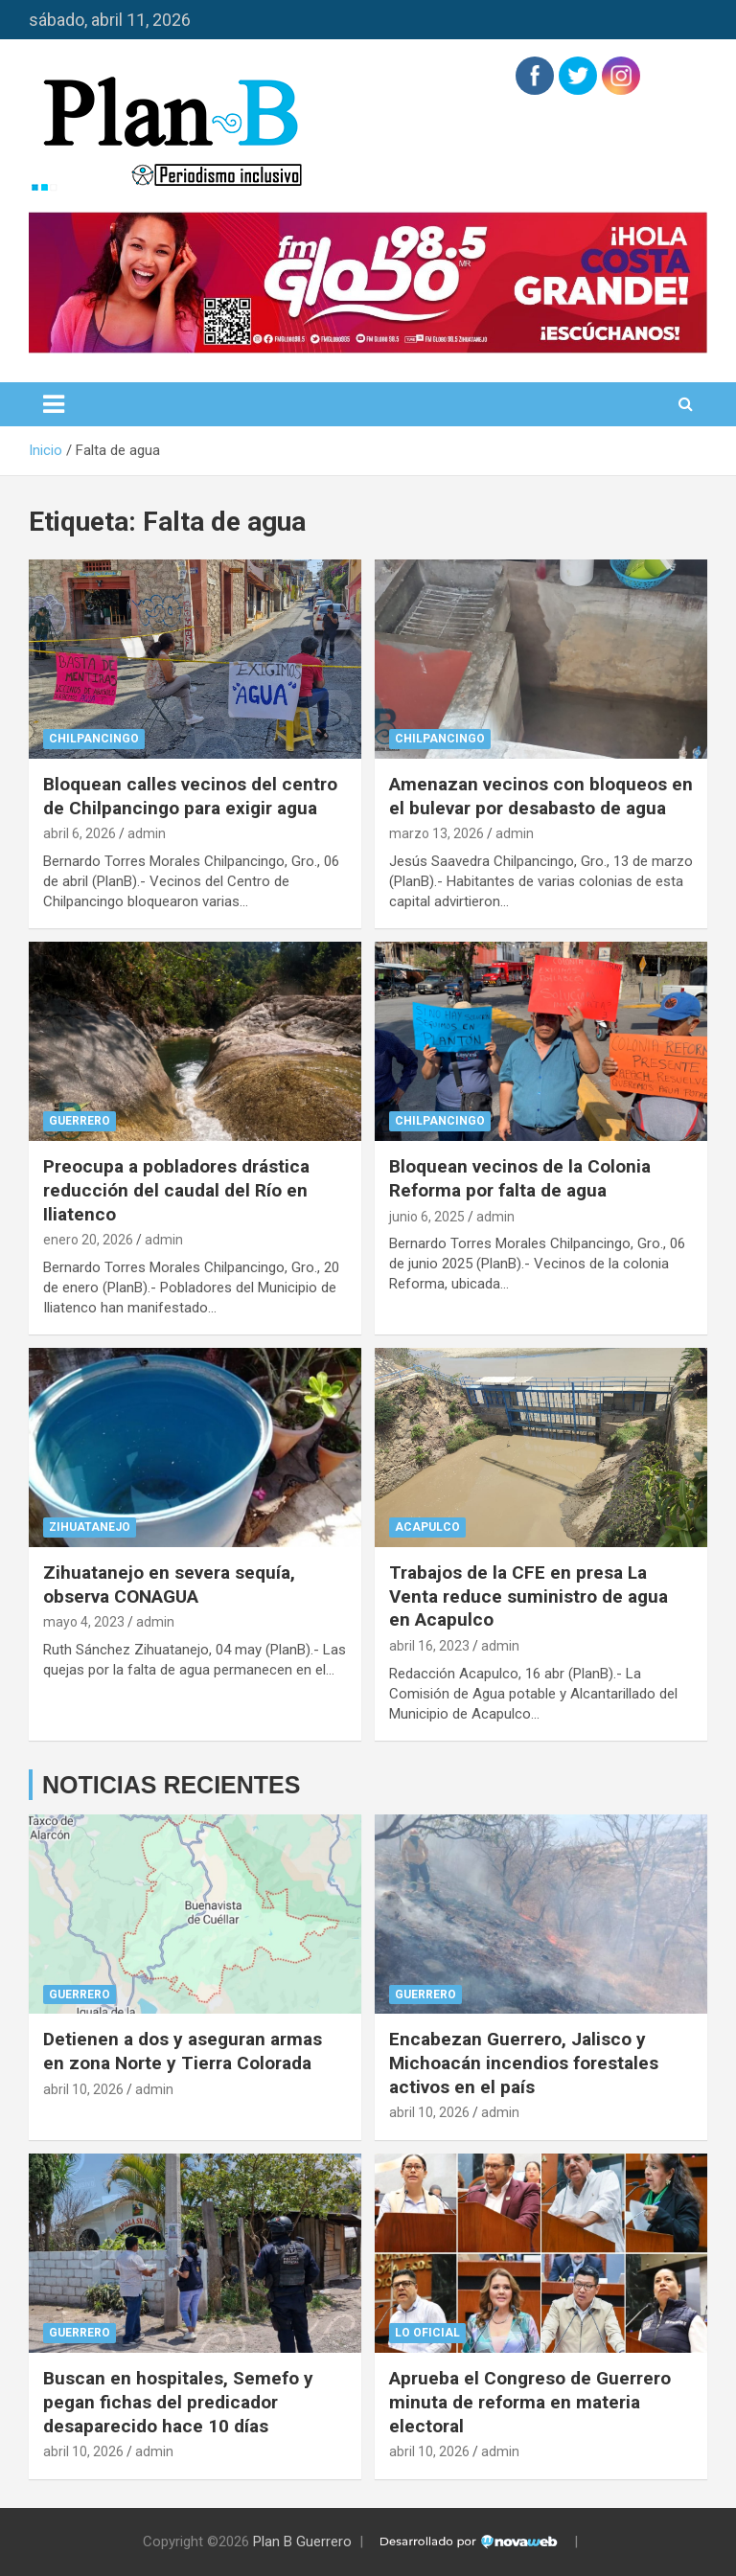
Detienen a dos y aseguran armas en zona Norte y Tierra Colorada (182, 2051)
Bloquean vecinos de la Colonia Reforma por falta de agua (520, 1178)
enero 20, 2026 (88, 1239)
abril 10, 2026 (83, 2089)
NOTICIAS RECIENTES (171, 1784)
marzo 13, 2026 (436, 833)
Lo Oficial (427, 2332)
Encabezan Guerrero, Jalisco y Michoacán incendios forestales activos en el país (523, 2062)
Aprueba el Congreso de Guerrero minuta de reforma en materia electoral (530, 2401)
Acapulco (427, 1527)
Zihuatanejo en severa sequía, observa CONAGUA (169, 1584)
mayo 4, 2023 (84, 1622)
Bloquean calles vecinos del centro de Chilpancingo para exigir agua (190, 796)
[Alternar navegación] (54, 404)
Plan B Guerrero (302, 2541)
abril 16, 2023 (429, 1645)
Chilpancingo (94, 738)
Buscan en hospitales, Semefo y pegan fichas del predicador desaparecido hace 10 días (178, 2401)
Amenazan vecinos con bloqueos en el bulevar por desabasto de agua (541, 796)
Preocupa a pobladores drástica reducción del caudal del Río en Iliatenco (176, 1189)
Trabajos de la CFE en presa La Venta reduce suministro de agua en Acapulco (528, 1596)
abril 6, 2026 (79, 833)
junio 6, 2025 (427, 1216)
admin (146, 833)
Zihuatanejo (89, 1527)
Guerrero (79, 1121)
